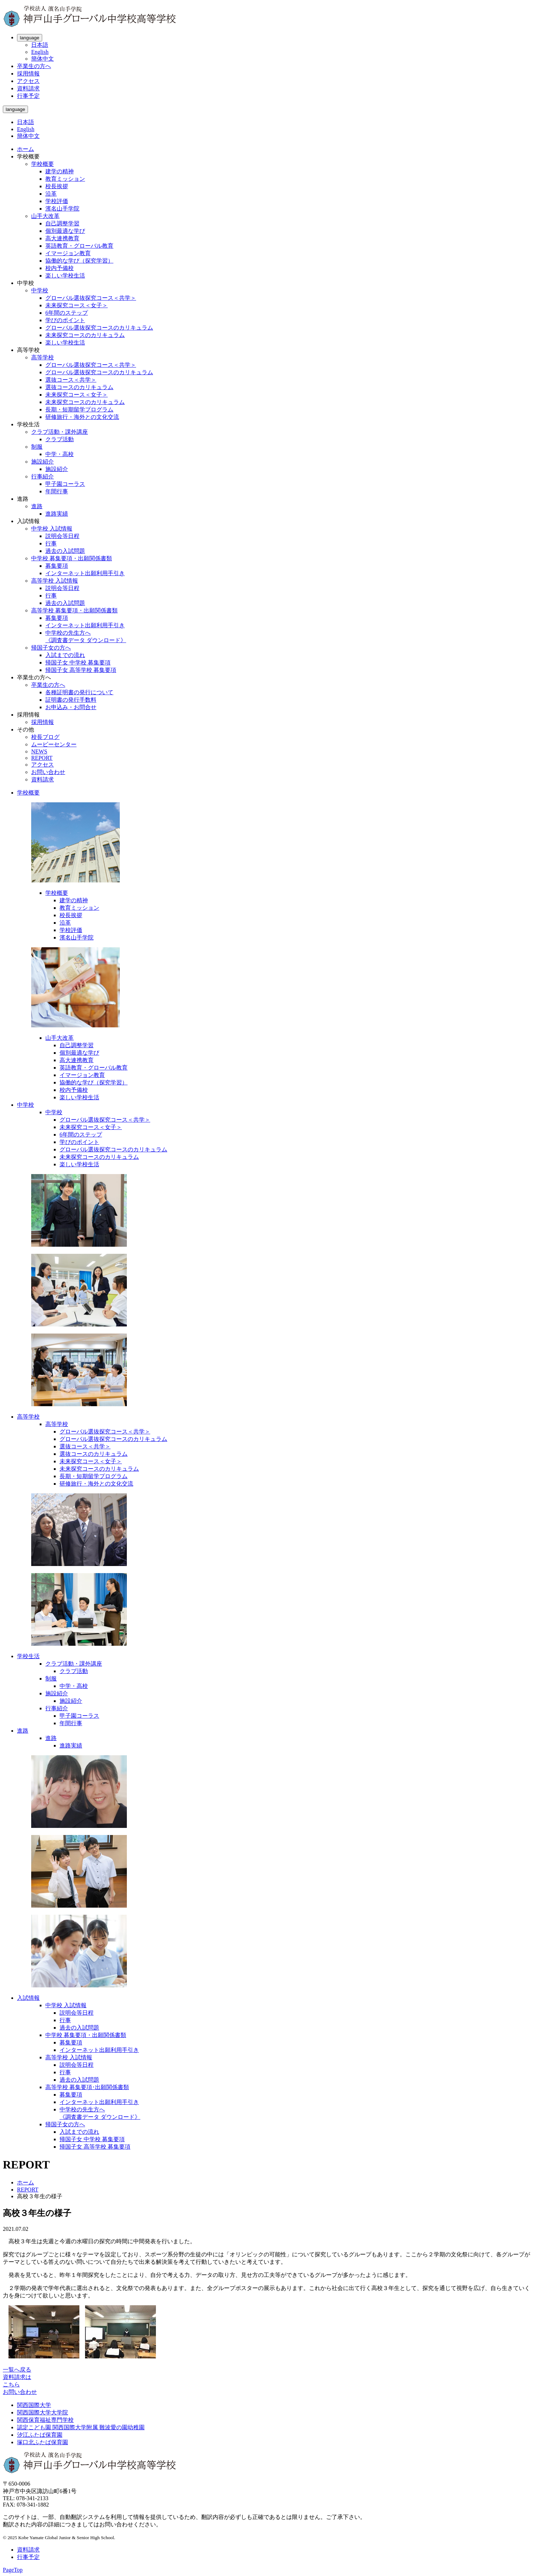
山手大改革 (45, 216)
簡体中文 (42, 59)
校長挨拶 (56, 186)
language (29, 37)
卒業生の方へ (34, 66)
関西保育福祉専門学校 (45, 2420)
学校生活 (28, 1656)
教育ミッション (65, 179)
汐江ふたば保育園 (39, 2435)
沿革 (51, 194)
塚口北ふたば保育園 (42, 2442)
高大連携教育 (62, 238)
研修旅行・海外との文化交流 (82, 417)
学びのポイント (65, 320)
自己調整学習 (62, 223)
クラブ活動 (59, 439)
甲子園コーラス (65, 484)
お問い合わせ (48, 772)
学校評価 (56, 201)
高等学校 (42, 357)
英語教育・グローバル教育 (79, 246)
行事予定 (28, 96)
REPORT (41, 758)
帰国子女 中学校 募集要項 (78, 663)
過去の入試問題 (65, 551)
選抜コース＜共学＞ (70, 380)
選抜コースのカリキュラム (79, 387)
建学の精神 (59, 171)
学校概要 (42, 164)
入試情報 (28, 1998)
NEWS (39, 751)
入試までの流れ (65, 655)
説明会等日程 (62, 536)
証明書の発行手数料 (70, 700)
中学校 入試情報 (51, 529)
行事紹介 (42, 476)
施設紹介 (42, 462)
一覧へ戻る (17, 2370)
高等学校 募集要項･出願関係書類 (87, 2087)
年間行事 (56, 491)
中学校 (39, 290)
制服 (37, 447)
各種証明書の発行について (79, 692)
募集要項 (56, 566)
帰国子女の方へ (51, 648)
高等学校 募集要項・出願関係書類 (74, 610)
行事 (51, 543)
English (40, 52)
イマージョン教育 (68, 253)
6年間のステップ (66, 313)
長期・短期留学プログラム (79, 409)
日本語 (39, 45)
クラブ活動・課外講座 (59, 432)
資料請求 (28, 88)
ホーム (25, 149)
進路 (37, 506)
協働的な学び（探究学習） (79, 261)
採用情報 (28, 74)
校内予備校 (59, 268)
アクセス (28, 81)
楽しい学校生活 (65, 276)
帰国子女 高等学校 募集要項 (80, 670)
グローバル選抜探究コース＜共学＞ (90, 298)
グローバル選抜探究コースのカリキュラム (99, 328)
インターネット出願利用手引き (85, 573)
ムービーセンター (54, 744)
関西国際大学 (34, 2405)
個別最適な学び (65, 231)
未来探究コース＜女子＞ (76, 305)
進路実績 (56, 514)
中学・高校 (59, 454)
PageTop (13, 2570)
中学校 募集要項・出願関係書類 (71, 558)
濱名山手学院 (62, 209)
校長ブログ (45, 737)
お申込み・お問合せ (70, 707)
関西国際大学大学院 (42, 2412)
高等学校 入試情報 (54, 581)
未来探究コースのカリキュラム (85, 335)
